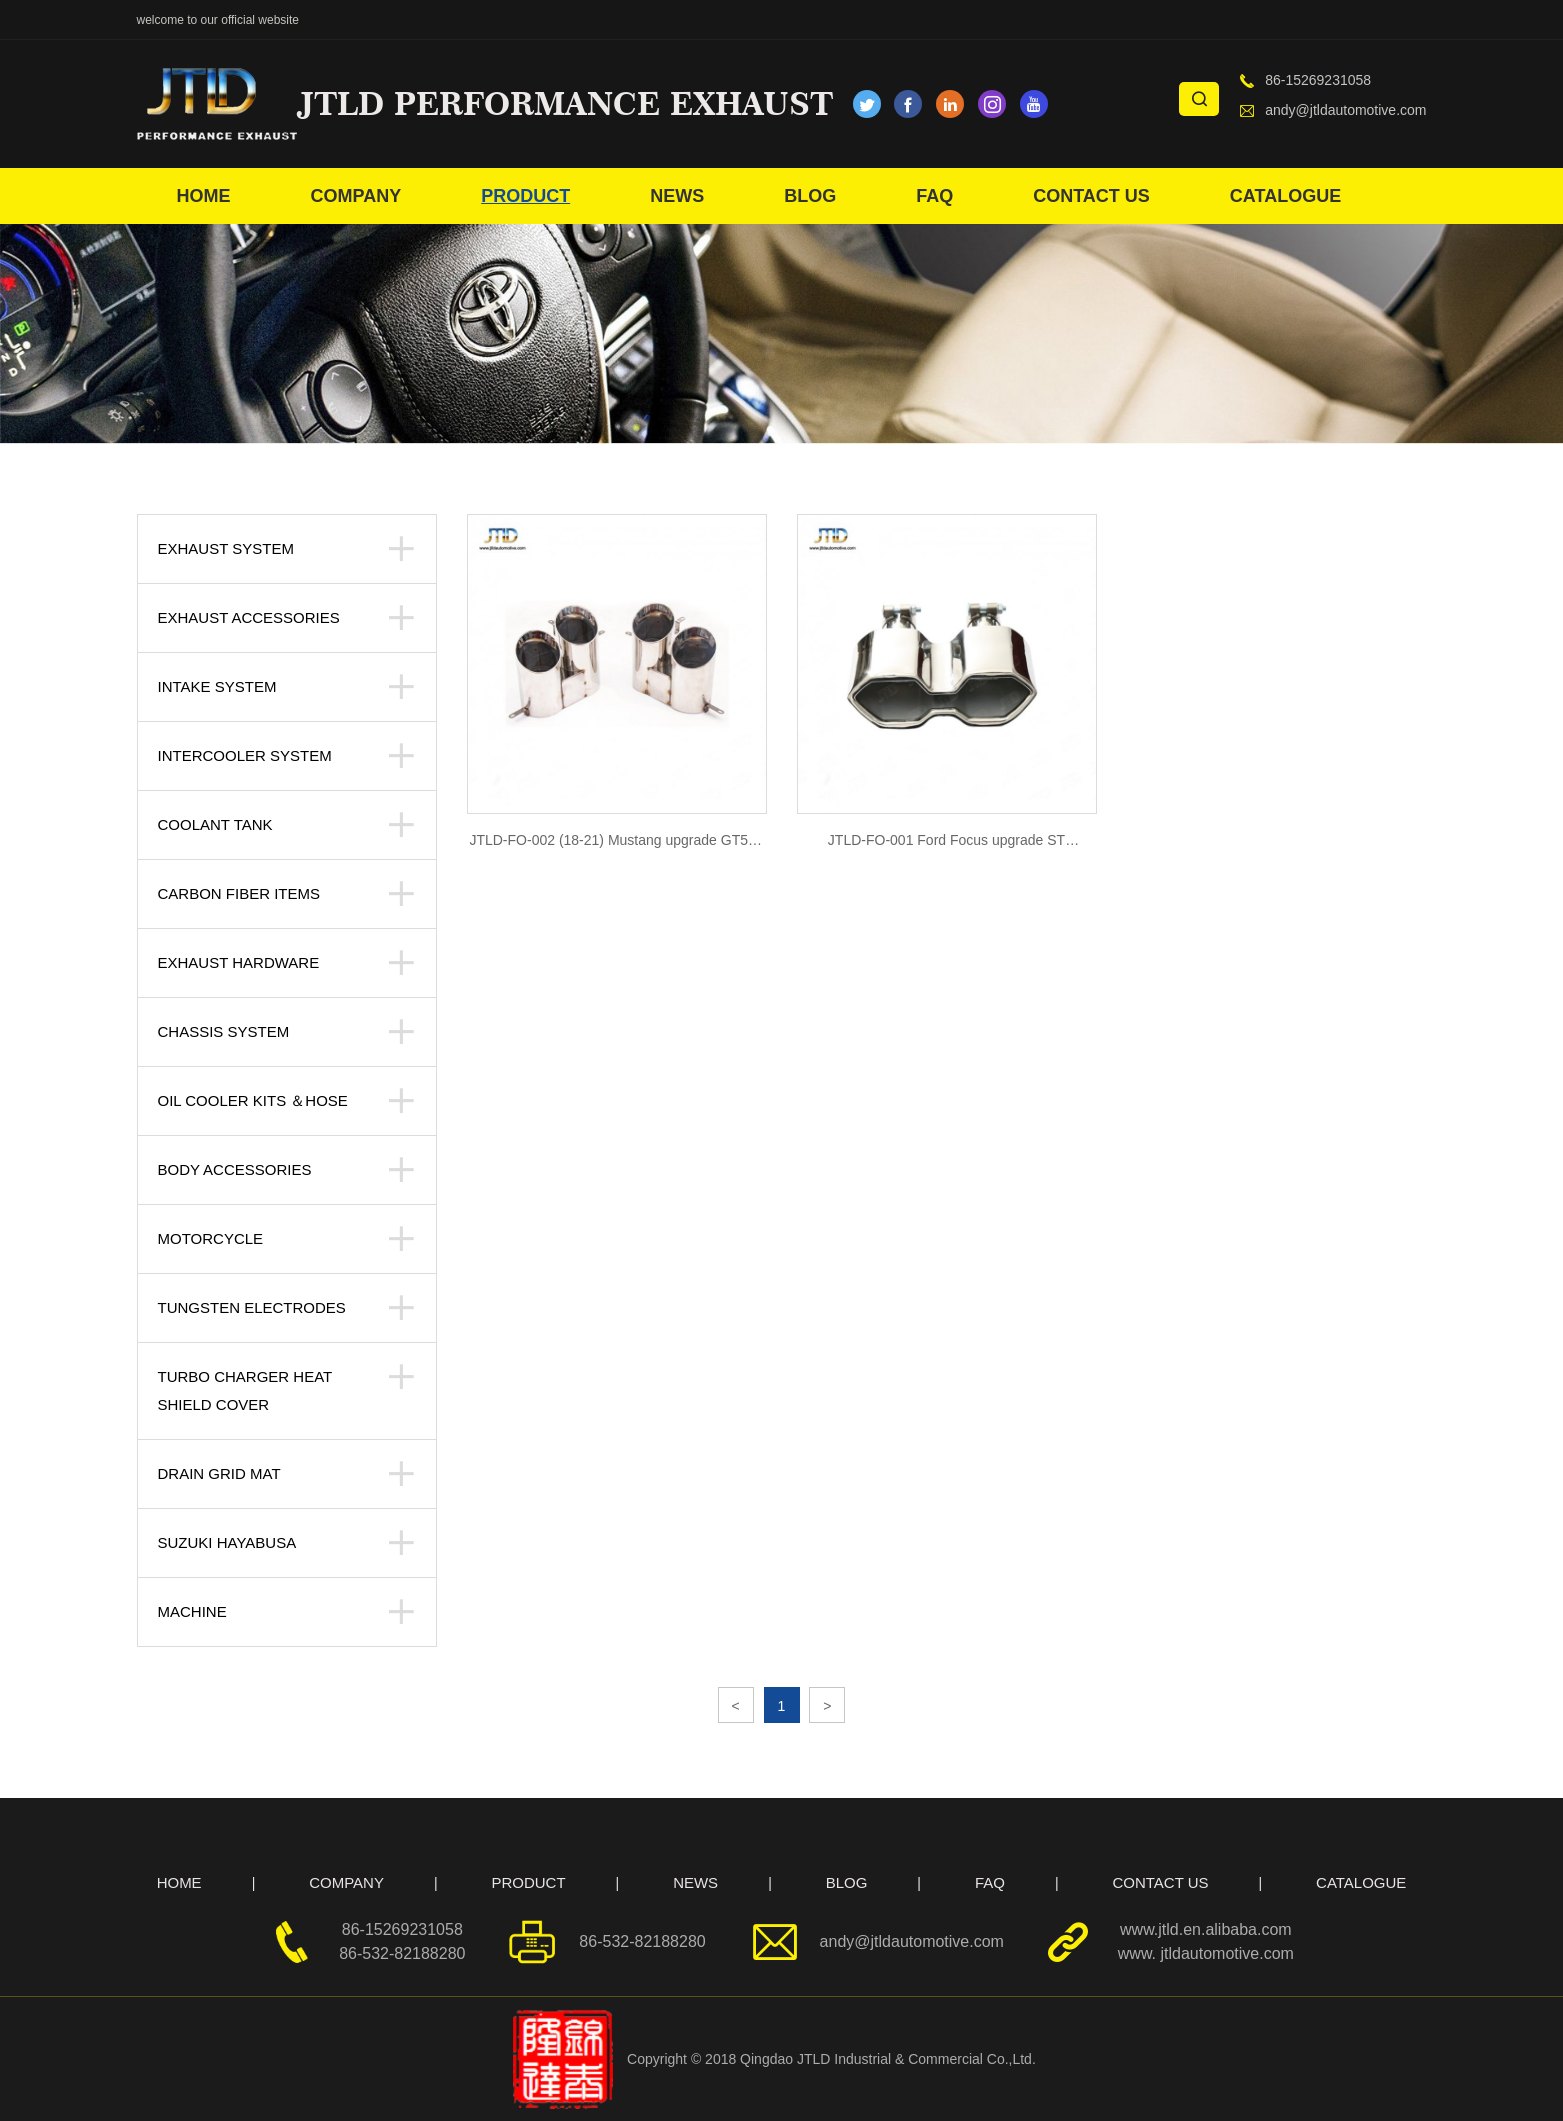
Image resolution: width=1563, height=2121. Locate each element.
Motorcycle (211, 1238)
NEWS (677, 196)
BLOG (810, 196)
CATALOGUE (1285, 196)
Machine (192, 1611)
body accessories (235, 1169)
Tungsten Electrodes (252, 1307)
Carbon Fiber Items (239, 893)
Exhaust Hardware (239, 962)
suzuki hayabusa (227, 1542)
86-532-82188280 (402, 1953)
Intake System (217, 686)
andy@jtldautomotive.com (1345, 110)
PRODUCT (525, 196)
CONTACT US (1091, 196)
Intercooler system (245, 755)
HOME (204, 196)
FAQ (934, 196)
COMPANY (356, 196)
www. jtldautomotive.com (1206, 1953)
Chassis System (224, 1031)
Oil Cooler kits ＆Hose (253, 1100)
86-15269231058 (1318, 80)
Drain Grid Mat (219, 1473)
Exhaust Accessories (249, 617)
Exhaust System (226, 548)
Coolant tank (215, 824)
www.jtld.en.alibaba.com (1206, 1929)
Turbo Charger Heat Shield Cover (245, 1390)
